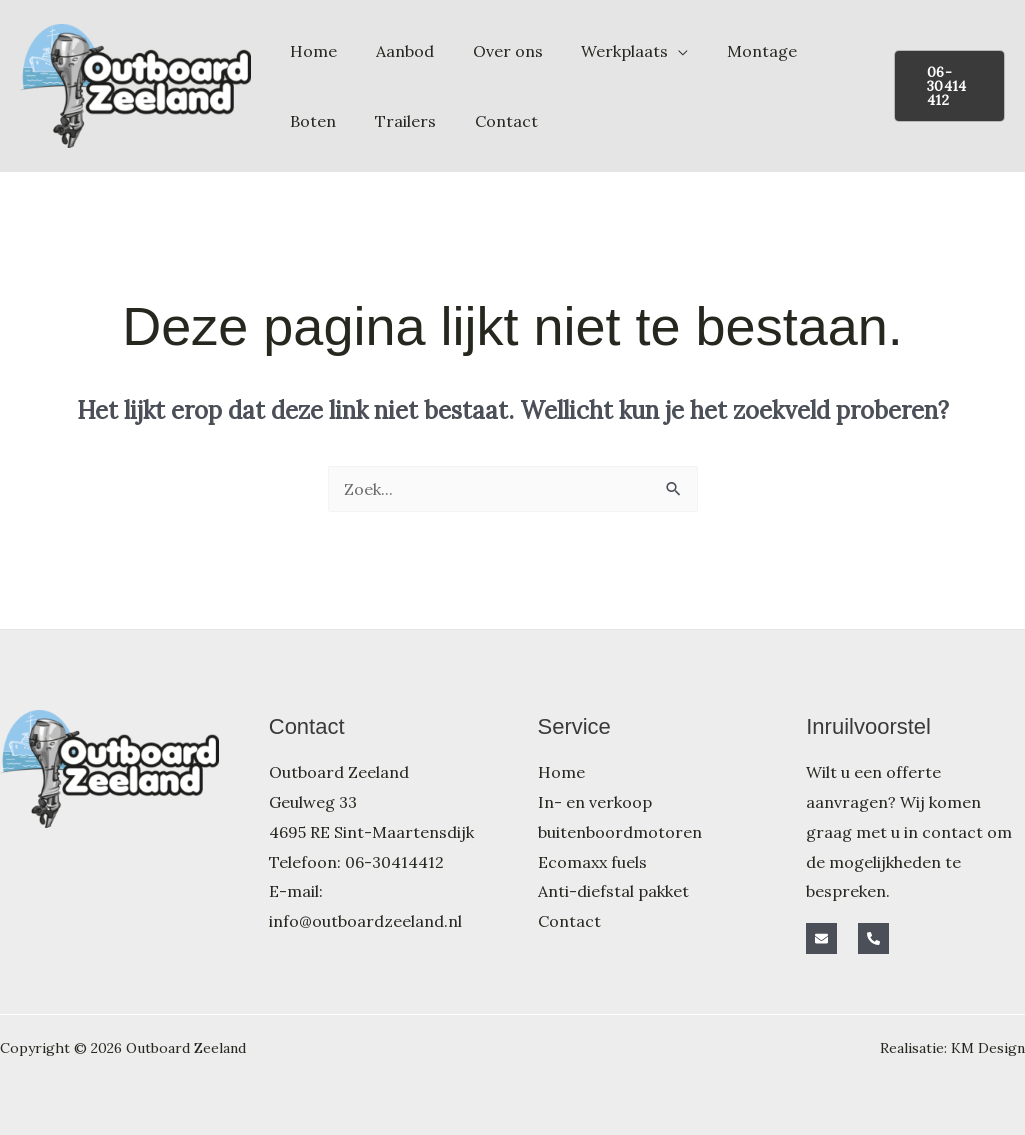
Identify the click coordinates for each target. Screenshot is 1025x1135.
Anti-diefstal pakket (613, 891)
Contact (411, 121)
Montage (732, 51)
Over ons (491, 51)
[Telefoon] (873, 938)
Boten (822, 51)
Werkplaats (601, 51)
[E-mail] (821, 938)
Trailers (317, 121)
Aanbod (395, 51)
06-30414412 (394, 862)
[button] (946, 86)
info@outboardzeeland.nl (365, 921)
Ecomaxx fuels (592, 862)
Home (310, 51)
